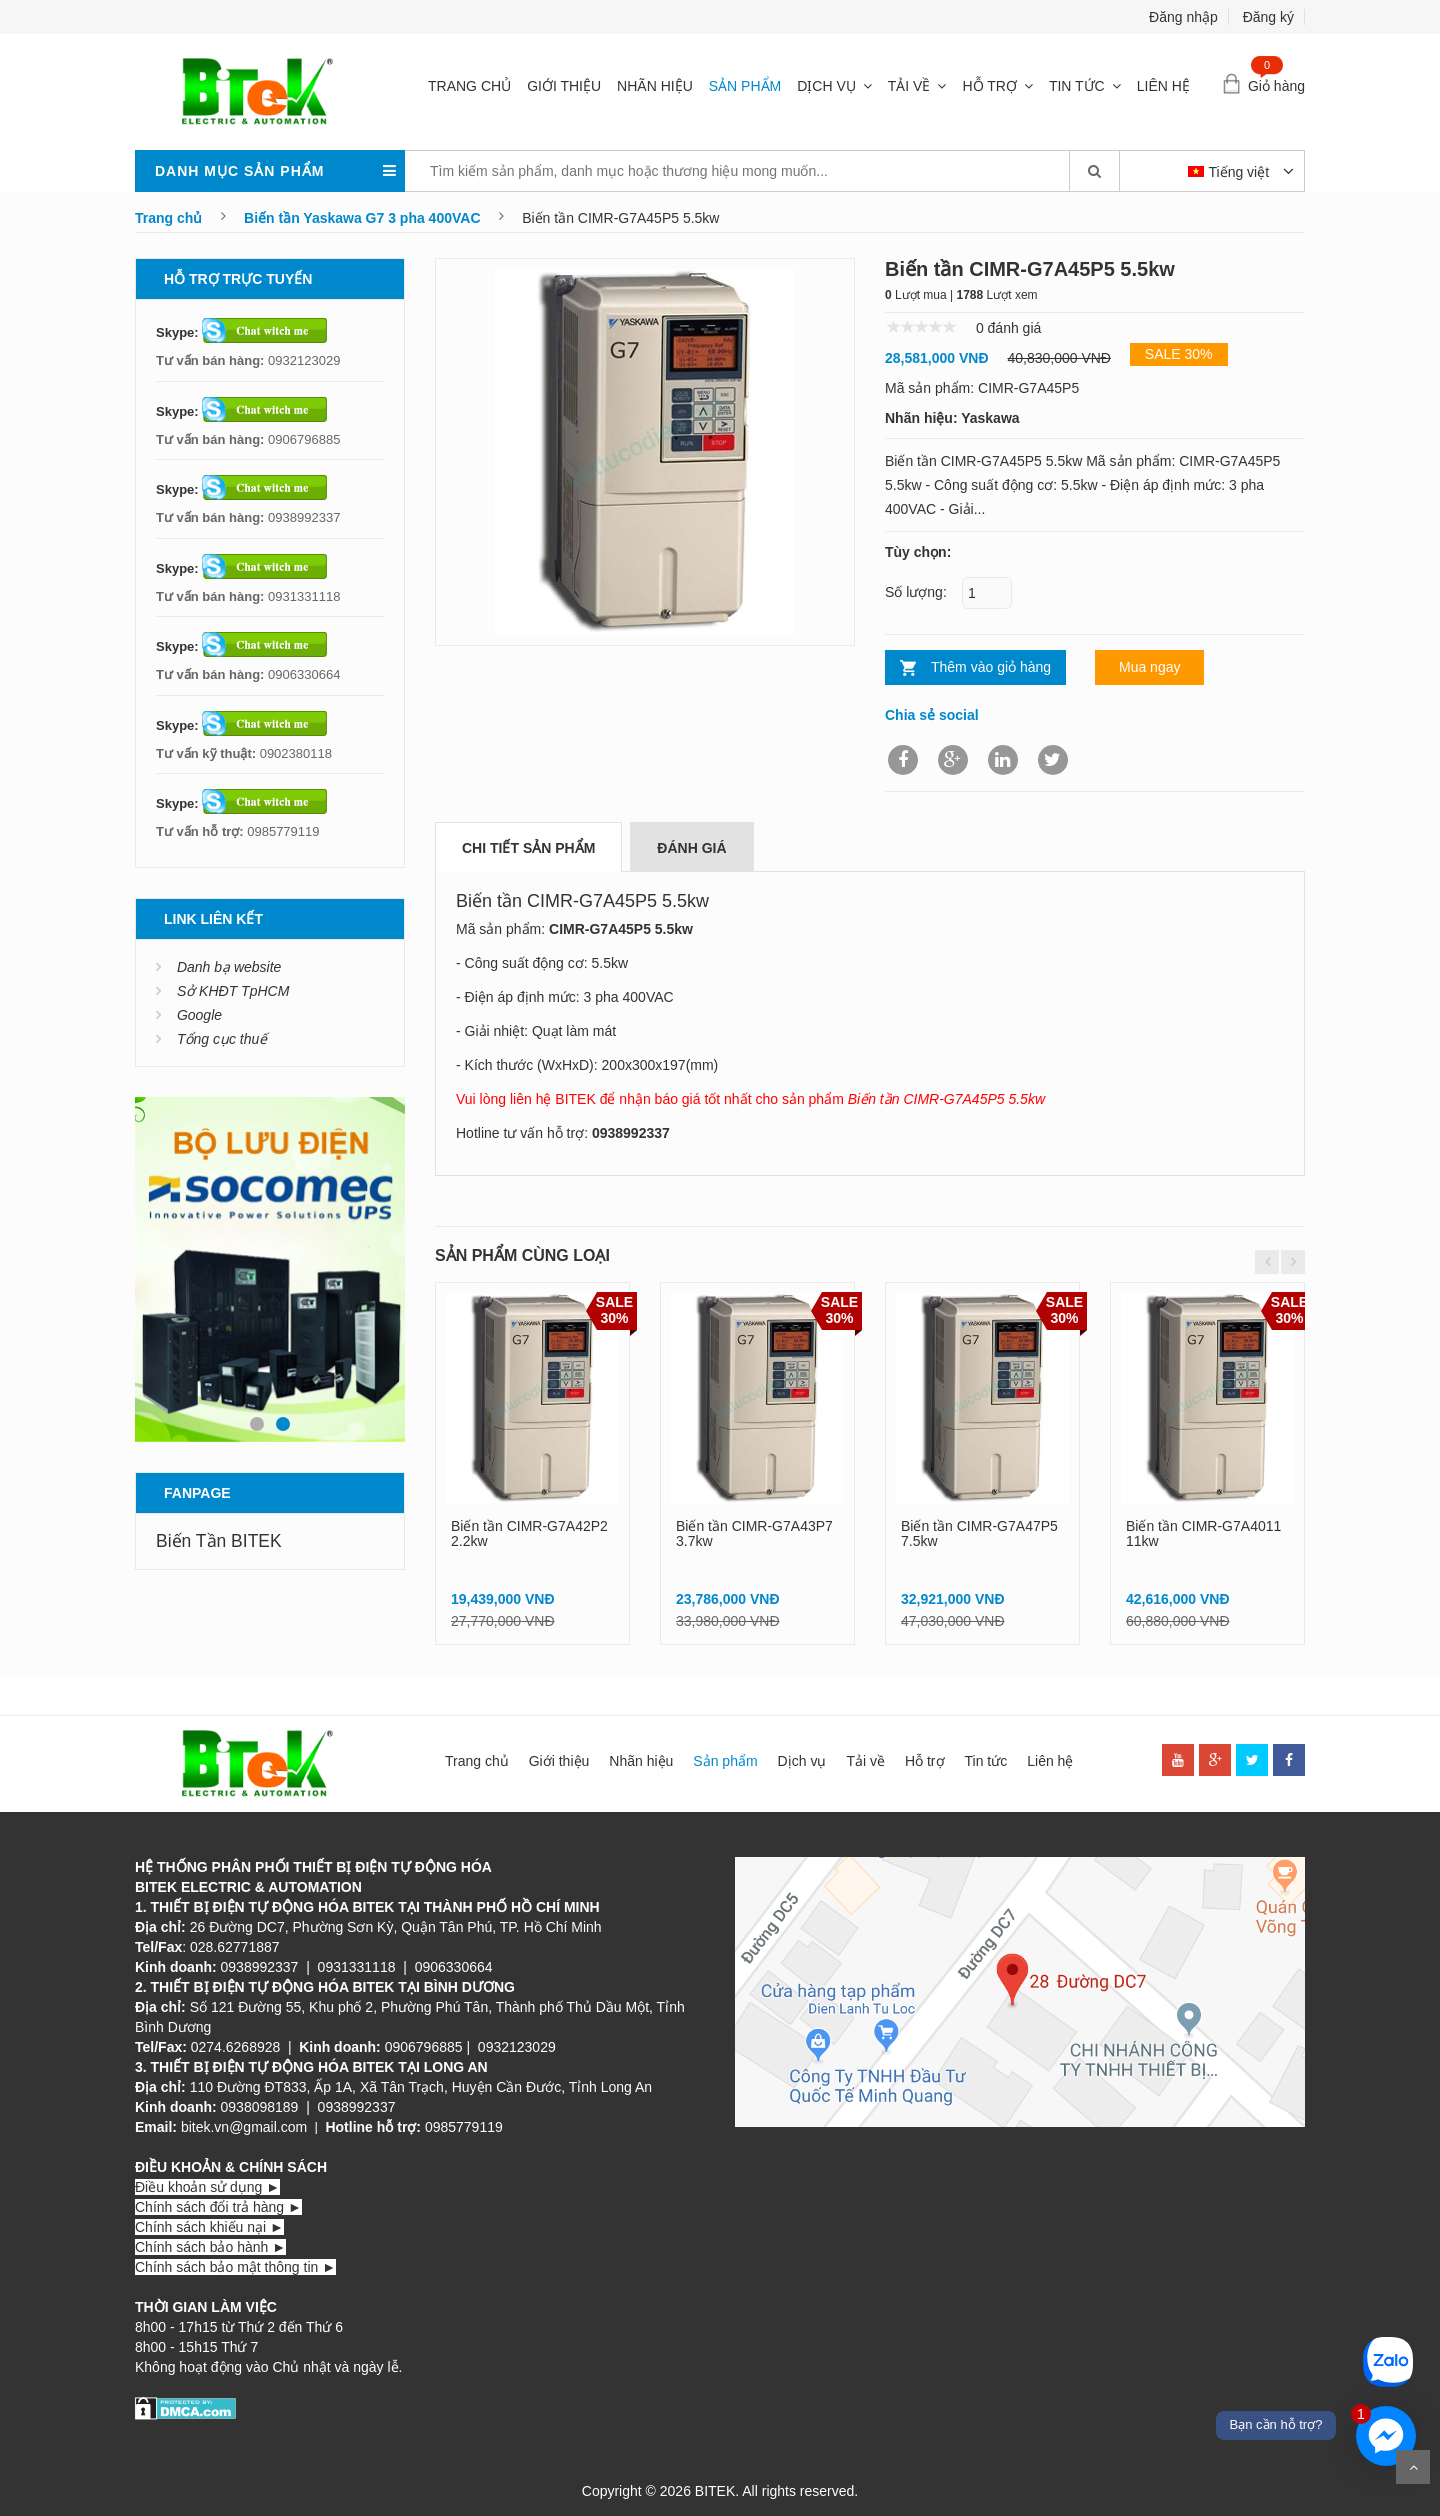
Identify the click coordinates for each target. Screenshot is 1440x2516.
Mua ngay (1149, 667)
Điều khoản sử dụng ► (207, 2187)
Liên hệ (1163, 86)
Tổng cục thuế (222, 1039)
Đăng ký (1268, 17)
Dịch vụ (826, 86)
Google (199, 1015)
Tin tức (1077, 86)
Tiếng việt (1231, 172)
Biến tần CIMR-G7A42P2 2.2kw (529, 1533)
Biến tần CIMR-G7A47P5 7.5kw (979, 1533)
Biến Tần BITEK (219, 1541)
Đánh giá (691, 848)
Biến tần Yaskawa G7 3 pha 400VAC (362, 218)
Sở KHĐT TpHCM (233, 991)
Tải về (909, 86)
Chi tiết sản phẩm (528, 848)
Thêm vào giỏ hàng (991, 667)
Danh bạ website (229, 967)
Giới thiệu (564, 86)
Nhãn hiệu (655, 86)
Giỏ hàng (1276, 86)
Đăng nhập (1183, 17)
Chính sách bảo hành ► (210, 2247)
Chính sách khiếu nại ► (209, 2227)
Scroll (1413, 2467)
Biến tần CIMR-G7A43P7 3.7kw (754, 1533)
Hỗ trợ (989, 86)
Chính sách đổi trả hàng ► (218, 2207)
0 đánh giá (1008, 328)
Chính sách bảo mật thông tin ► (235, 2267)
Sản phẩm (745, 86)
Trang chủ (469, 86)
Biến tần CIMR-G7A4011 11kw (1203, 1533)
